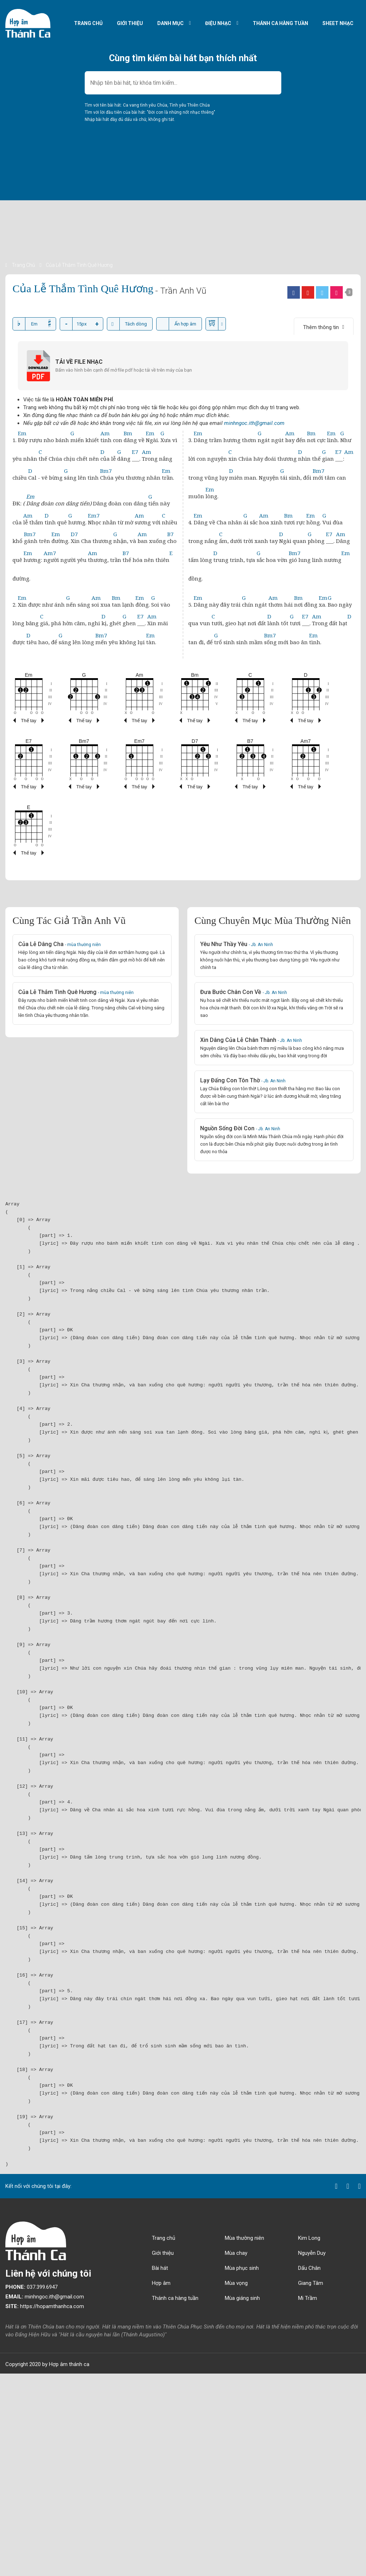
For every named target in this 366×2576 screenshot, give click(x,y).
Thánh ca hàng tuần (280, 23)
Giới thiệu (130, 23)
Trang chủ (88, 23)
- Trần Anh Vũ (180, 291)
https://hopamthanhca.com (44, 2306)
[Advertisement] (183, 211)
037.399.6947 (31, 2287)
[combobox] (183, 82)
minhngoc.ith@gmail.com (254, 423)
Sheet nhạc (337, 23)
